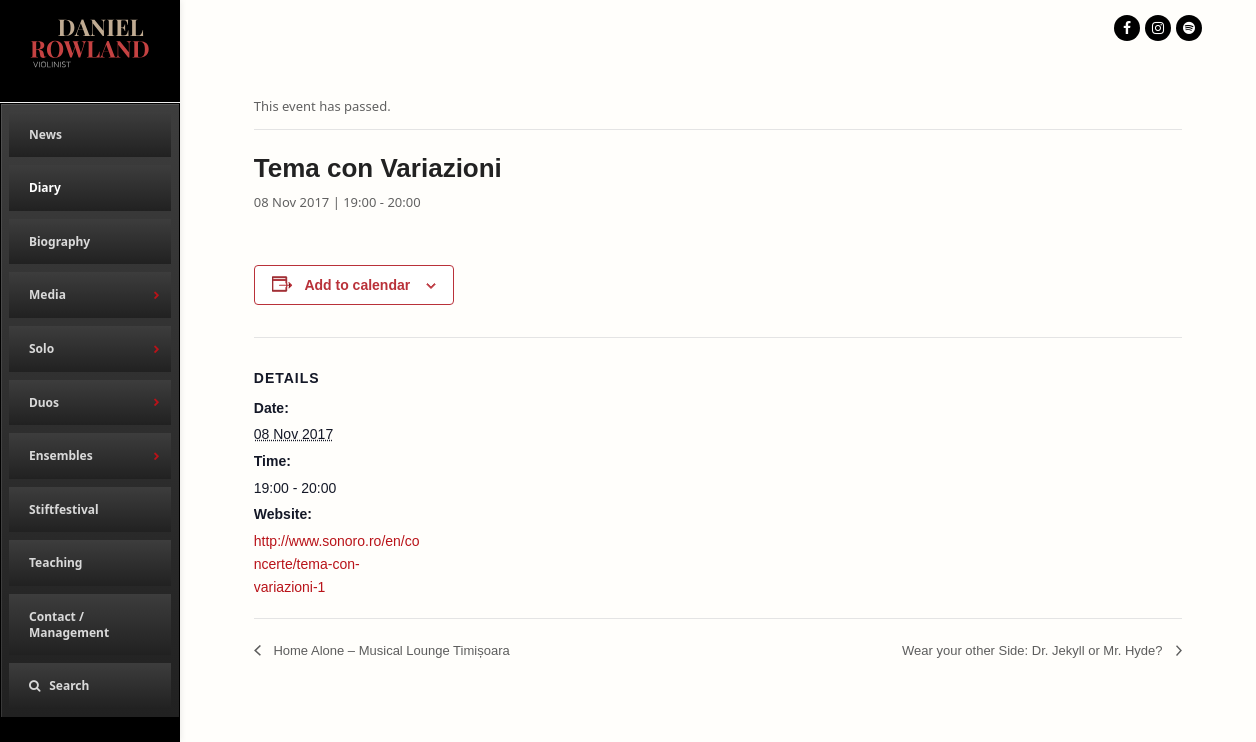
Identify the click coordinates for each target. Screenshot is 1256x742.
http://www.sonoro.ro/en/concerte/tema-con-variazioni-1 (337, 564)
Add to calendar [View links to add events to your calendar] (357, 285)
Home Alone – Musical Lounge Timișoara (390, 650)
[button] (90, 686)
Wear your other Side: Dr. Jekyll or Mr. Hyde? (1034, 650)
